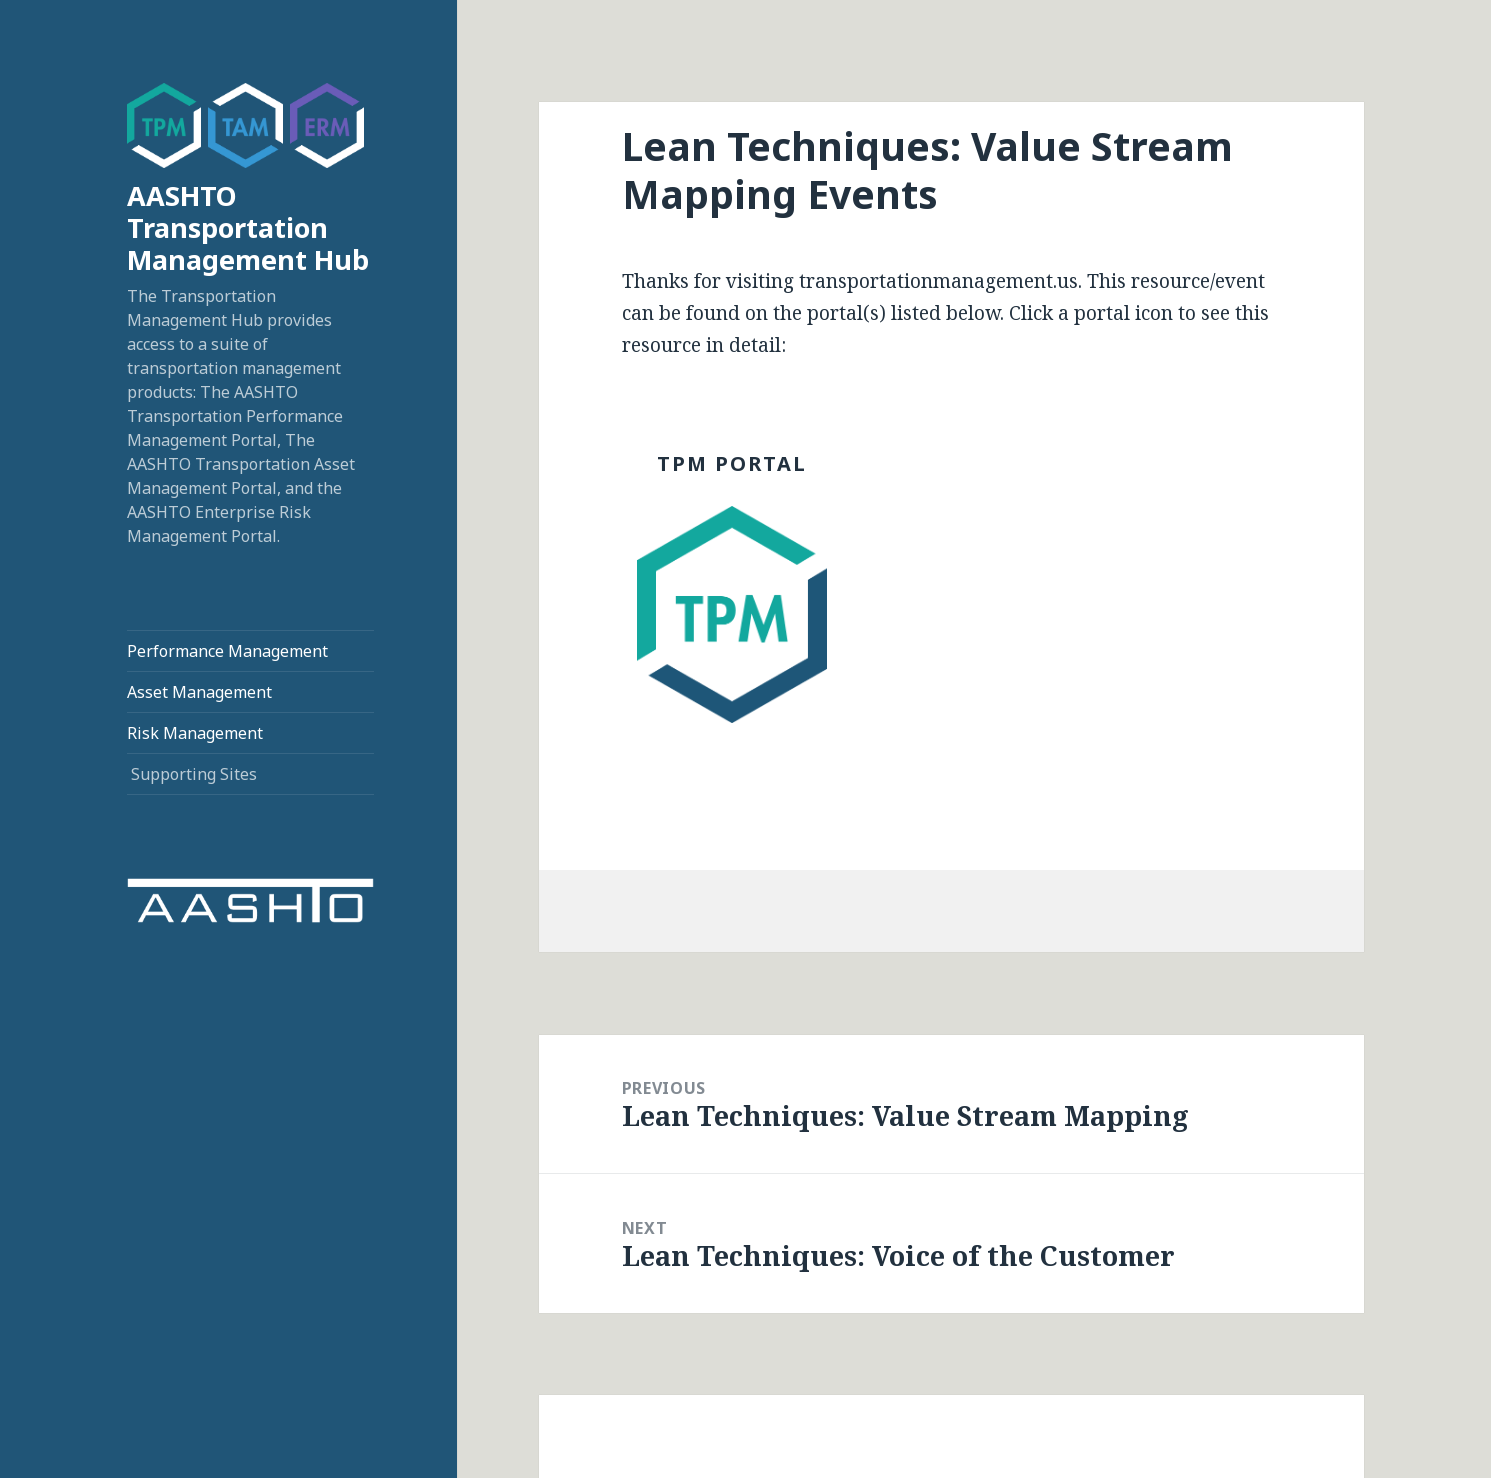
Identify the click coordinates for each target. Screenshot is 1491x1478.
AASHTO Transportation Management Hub (248, 227)
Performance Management (227, 651)
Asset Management (199, 692)
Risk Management (195, 733)
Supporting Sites (194, 774)
